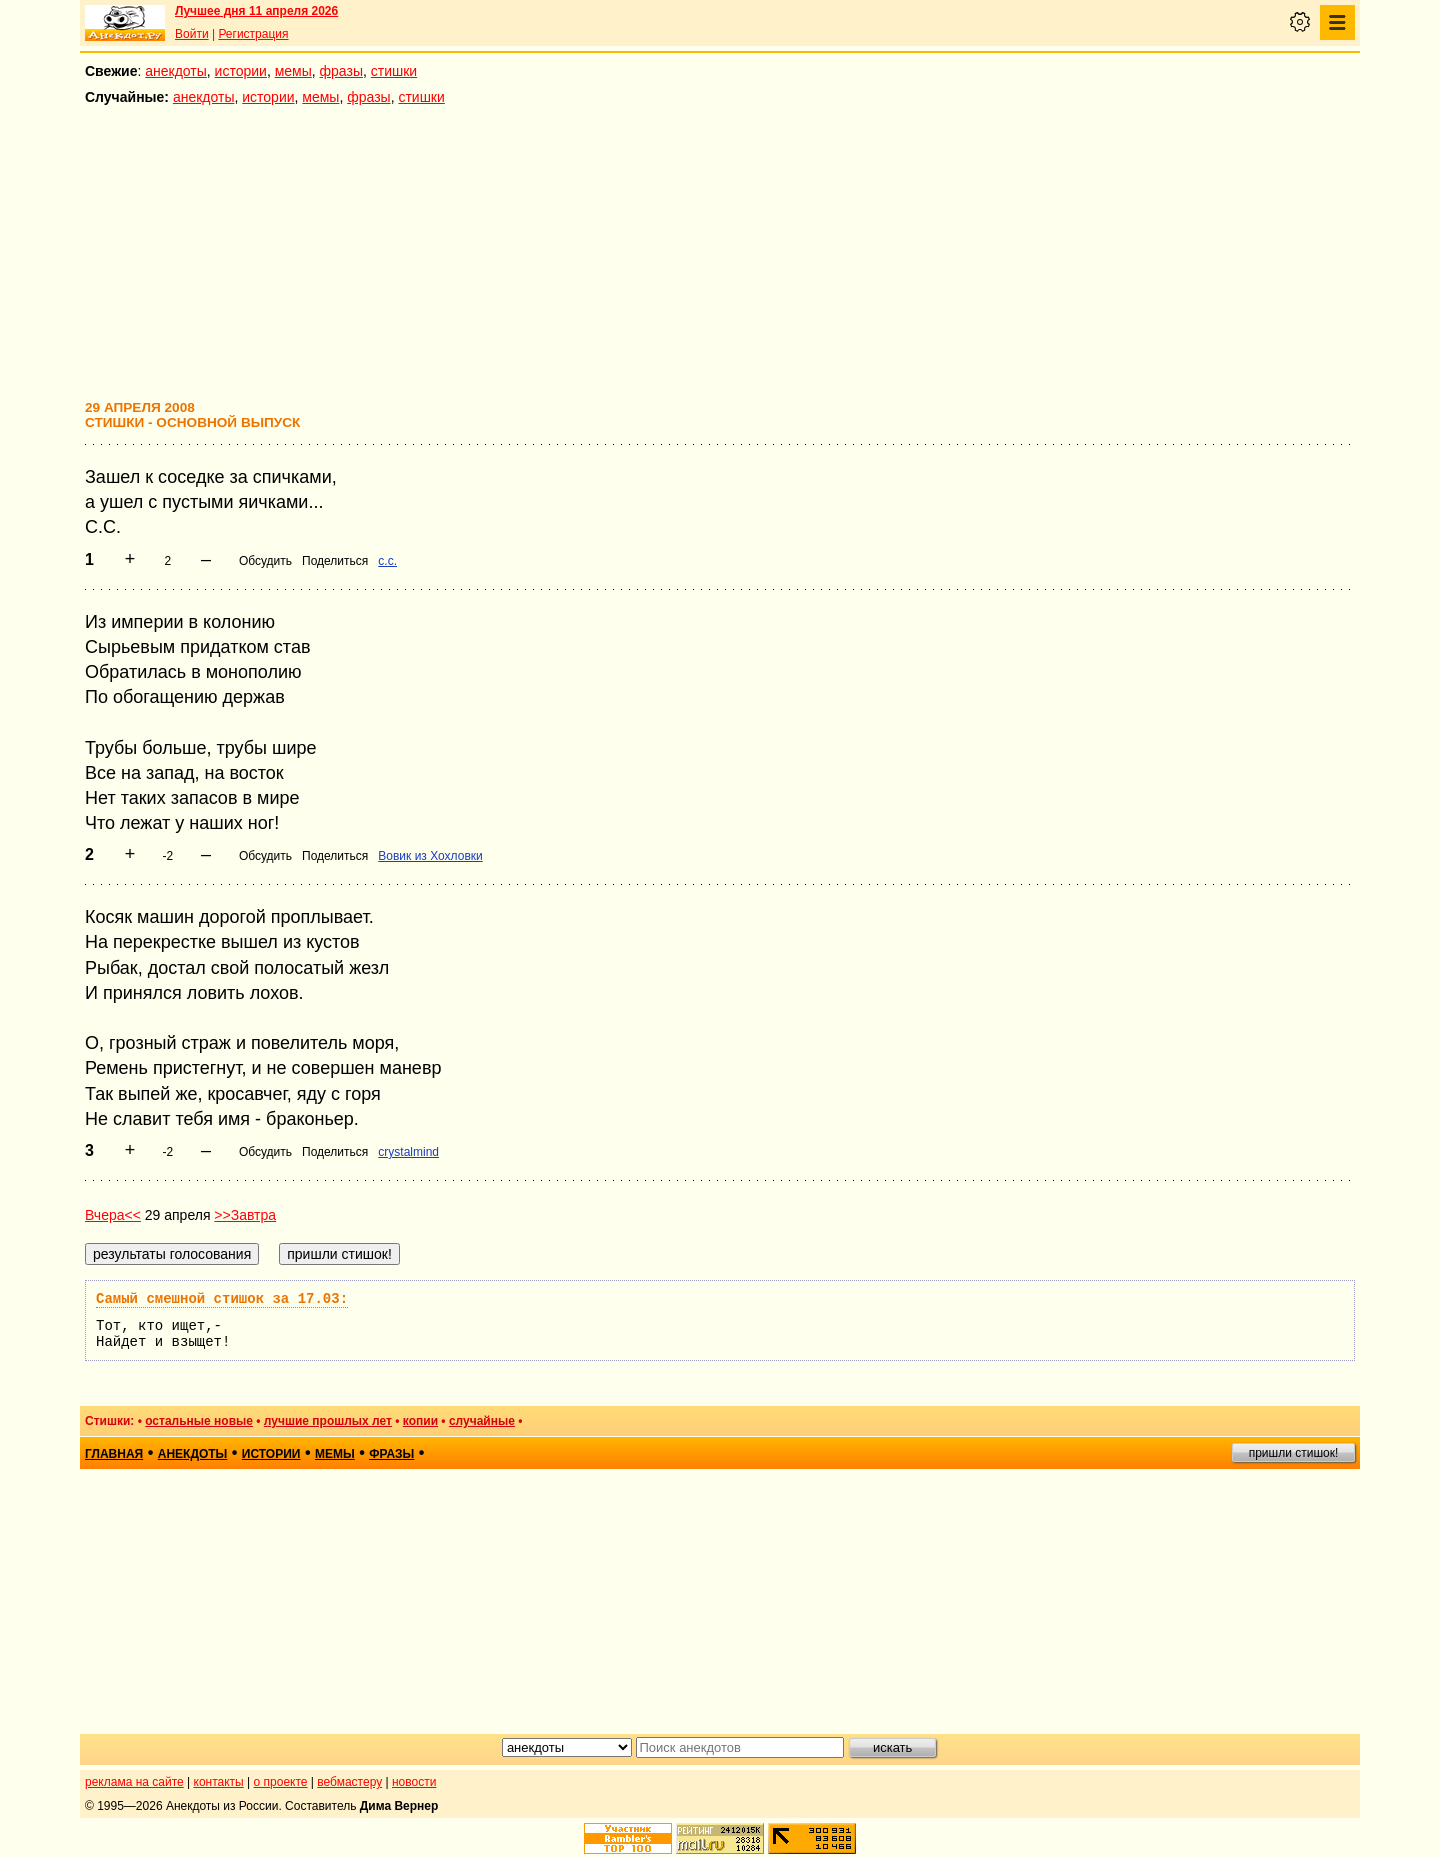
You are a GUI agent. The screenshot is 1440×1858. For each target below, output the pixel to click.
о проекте (281, 1782)
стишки (394, 71)
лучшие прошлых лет (328, 1421)
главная (114, 1454)
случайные (482, 1421)
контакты (219, 1782)
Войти (192, 34)
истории (241, 71)
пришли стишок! (1294, 1453)
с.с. (387, 561)
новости (414, 1782)
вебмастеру (349, 1782)
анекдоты (176, 71)
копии (420, 1421)
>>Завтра (245, 1215)
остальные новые (199, 1421)
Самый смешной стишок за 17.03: (222, 1299)
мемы (293, 71)
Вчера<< (113, 1215)
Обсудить (265, 561)
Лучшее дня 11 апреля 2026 (256, 11)
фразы (341, 71)
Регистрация (253, 34)
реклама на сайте (134, 1782)
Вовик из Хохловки (430, 856)
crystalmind (408, 1152)
